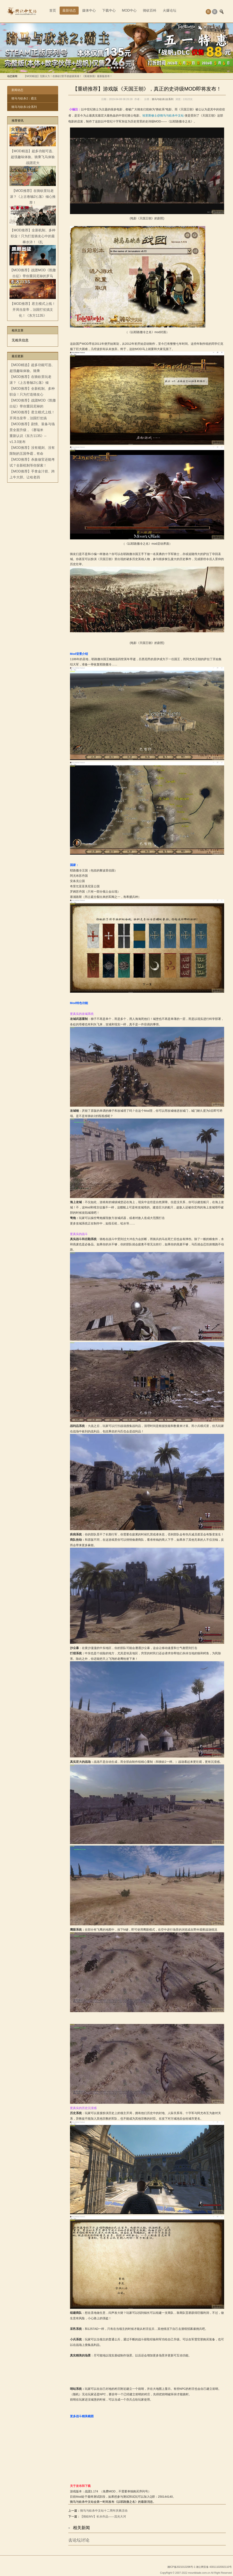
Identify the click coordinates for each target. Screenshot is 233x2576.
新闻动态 (17, 90)
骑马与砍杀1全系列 (24, 107)
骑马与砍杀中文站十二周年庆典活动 (103, 2510)
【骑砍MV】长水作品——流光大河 (103, 2516)
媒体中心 (89, 10)
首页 (52, 10)
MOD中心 (129, 10)
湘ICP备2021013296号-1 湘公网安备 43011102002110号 (199, 2567)
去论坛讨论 (78, 2540)
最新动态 (69, 10)
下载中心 (109, 10)
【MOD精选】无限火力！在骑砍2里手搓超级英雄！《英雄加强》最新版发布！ (68, 76)
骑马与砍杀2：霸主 (24, 98)
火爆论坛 (169, 10)
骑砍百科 (149, 10)
